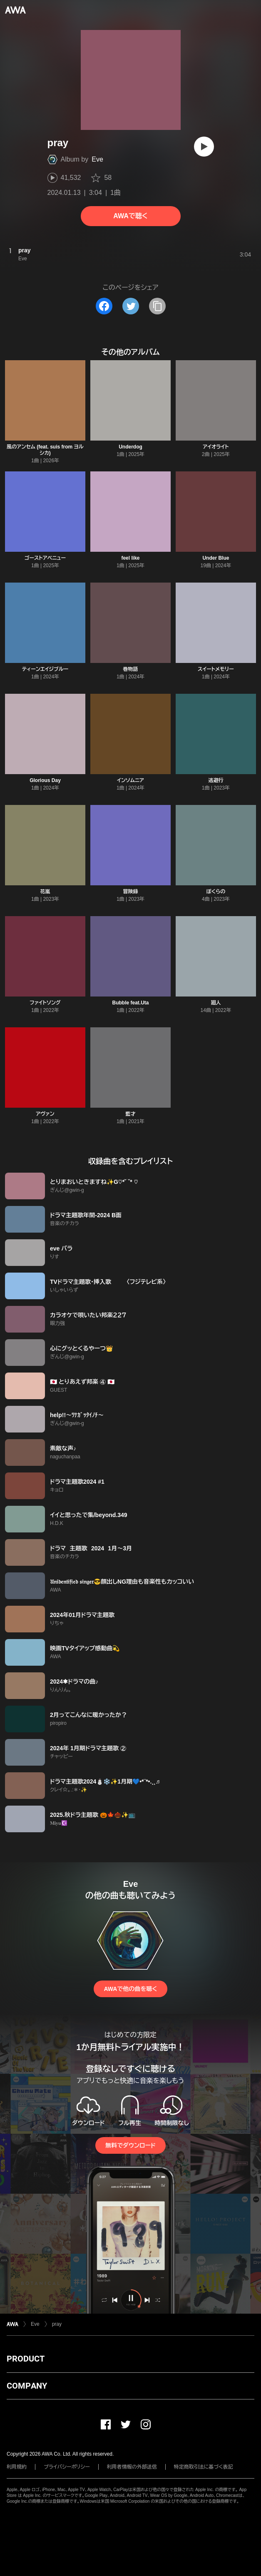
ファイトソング (45, 1003)
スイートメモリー (216, 669)
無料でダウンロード (130, 2145)
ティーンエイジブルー (45, 669)
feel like (130, 558)
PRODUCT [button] (26, 2359)
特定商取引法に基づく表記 (203, 2467)
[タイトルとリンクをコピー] (157, 306)
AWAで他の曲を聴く (130, 1989)
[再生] (204, 147)
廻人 (216, 1003)
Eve (97, 159)
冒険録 (130, 891)
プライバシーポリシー (67, 2467)
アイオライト (216, 447)
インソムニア (130, 780)
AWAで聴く (130, 215)
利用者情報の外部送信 (132, 2467)
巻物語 (130, 669)
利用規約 (17, 2467)
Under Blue (215, 558)
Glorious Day (45, 780)
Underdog (130, 447)
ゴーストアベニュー (45, 558)
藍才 (130, 1114)
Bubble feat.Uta (130, 1003)
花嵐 (45, 891)
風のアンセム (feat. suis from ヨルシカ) (45, 450)
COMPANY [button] (27, 2386)
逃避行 (215, 780)
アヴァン (45, 1114)
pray (57, 2324)
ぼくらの (216, 891)
